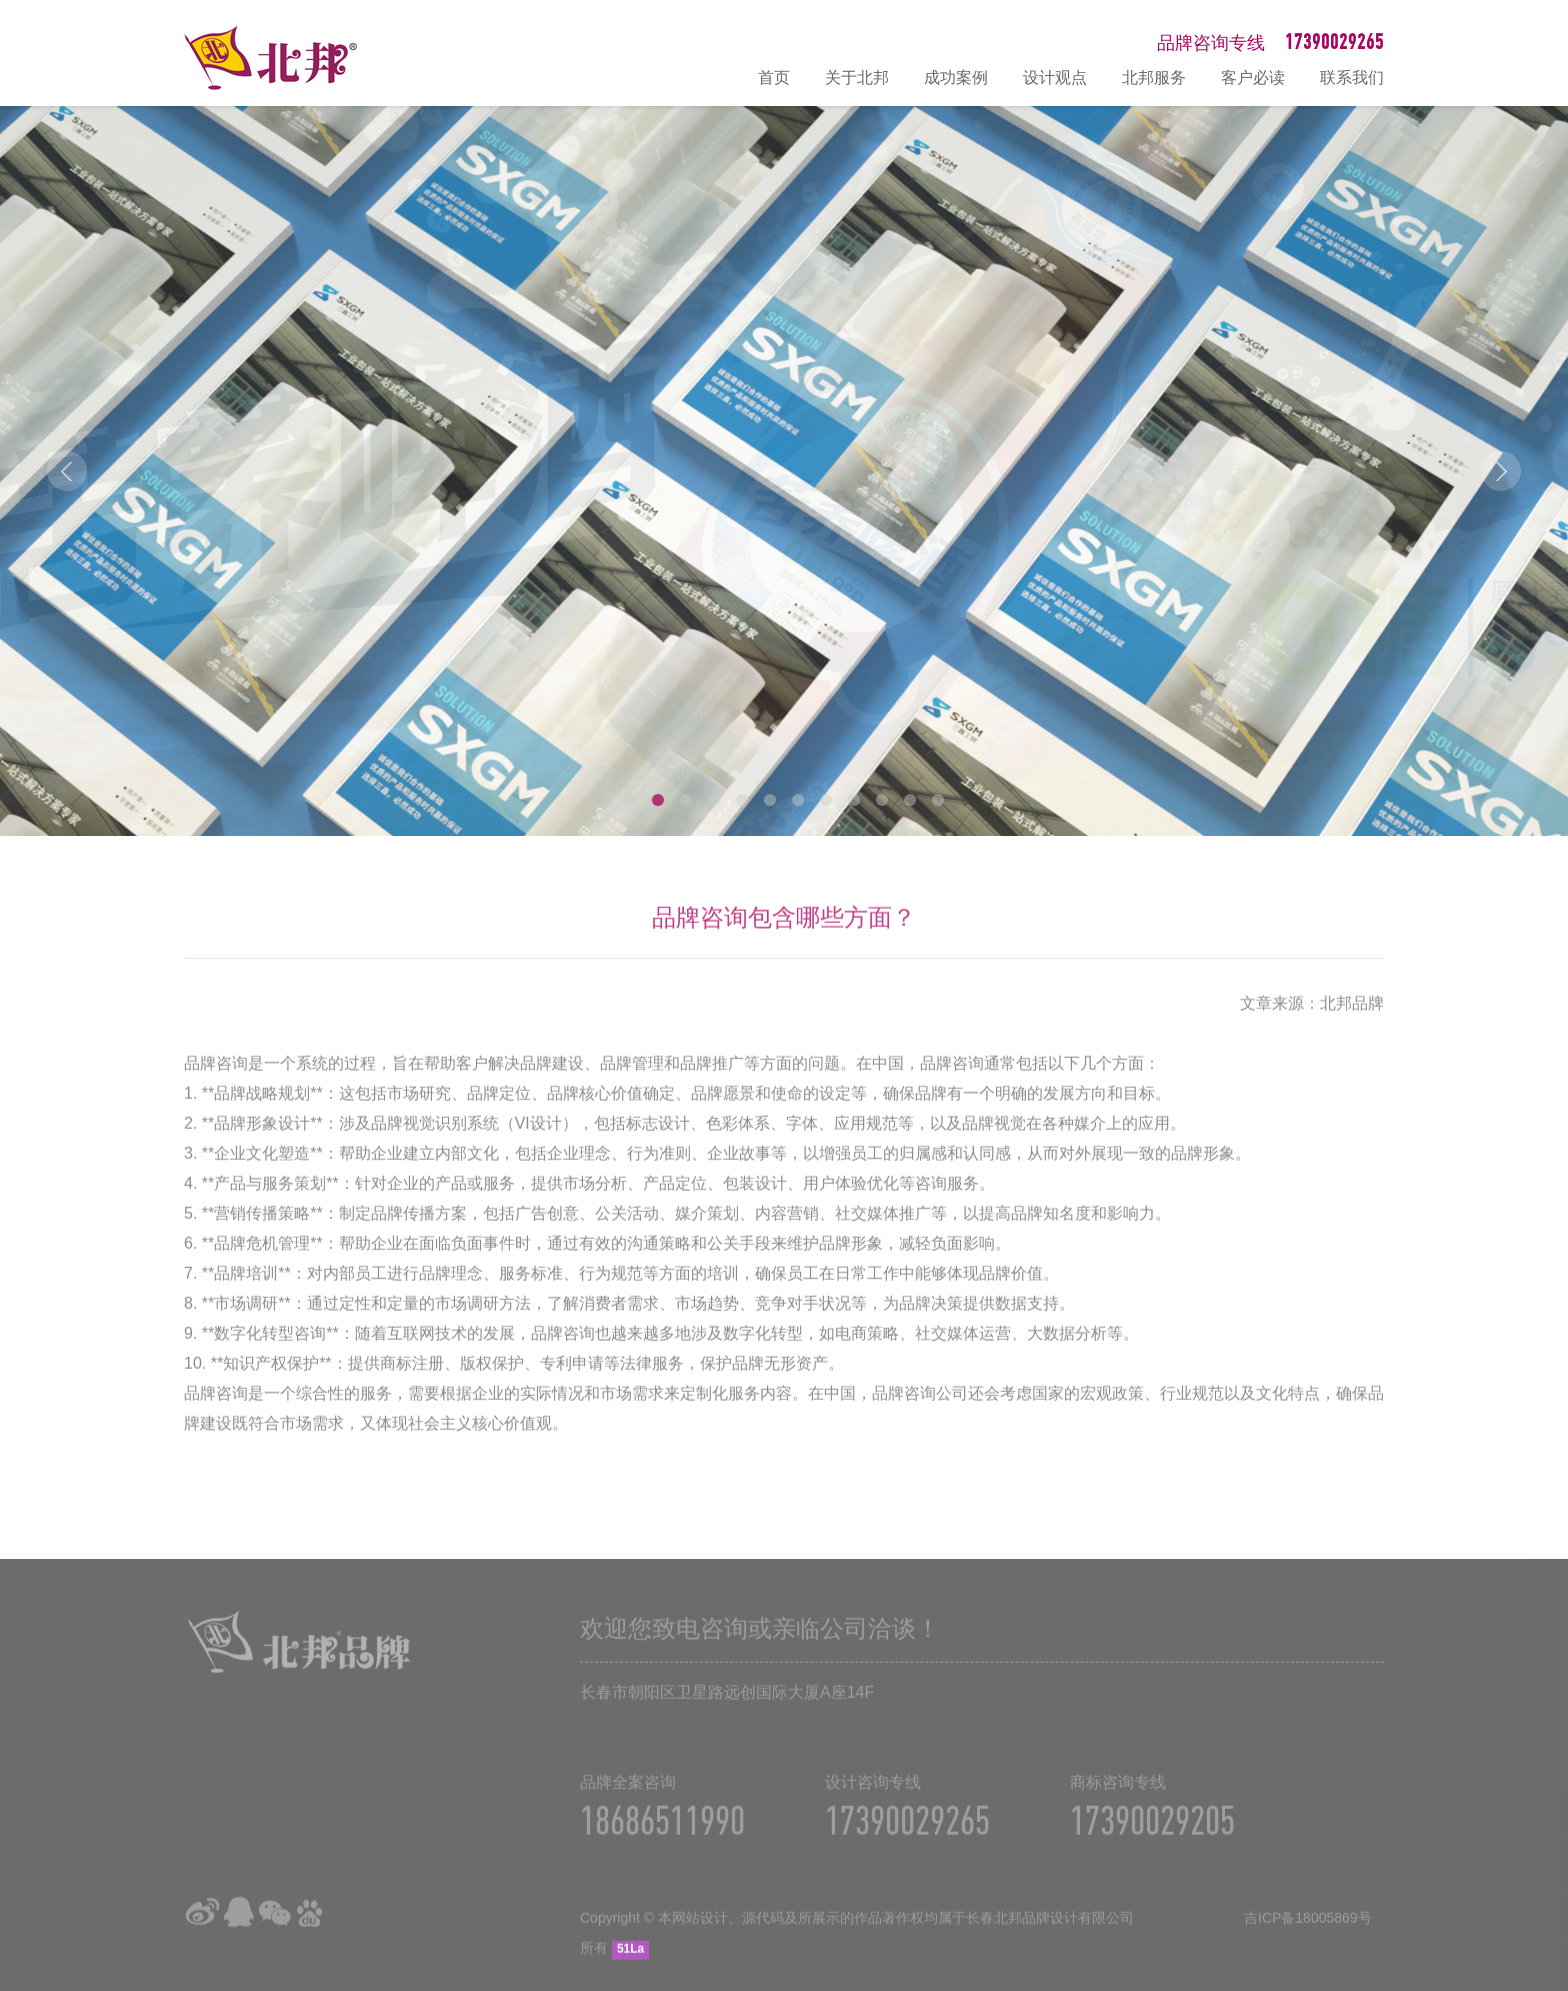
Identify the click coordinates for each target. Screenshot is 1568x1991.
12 (938, 800)
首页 (774, 77)
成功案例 (956, 77)
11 (910, 800)
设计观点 (1055, 77)
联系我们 (1352, 77)
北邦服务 (1154, 77)
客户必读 (1253, 77)
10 (882, 800)
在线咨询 (1543, 1762)
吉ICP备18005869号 (1308, 1930)
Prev (67, 471)
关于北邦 (857, 77)
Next (1501, 471)
